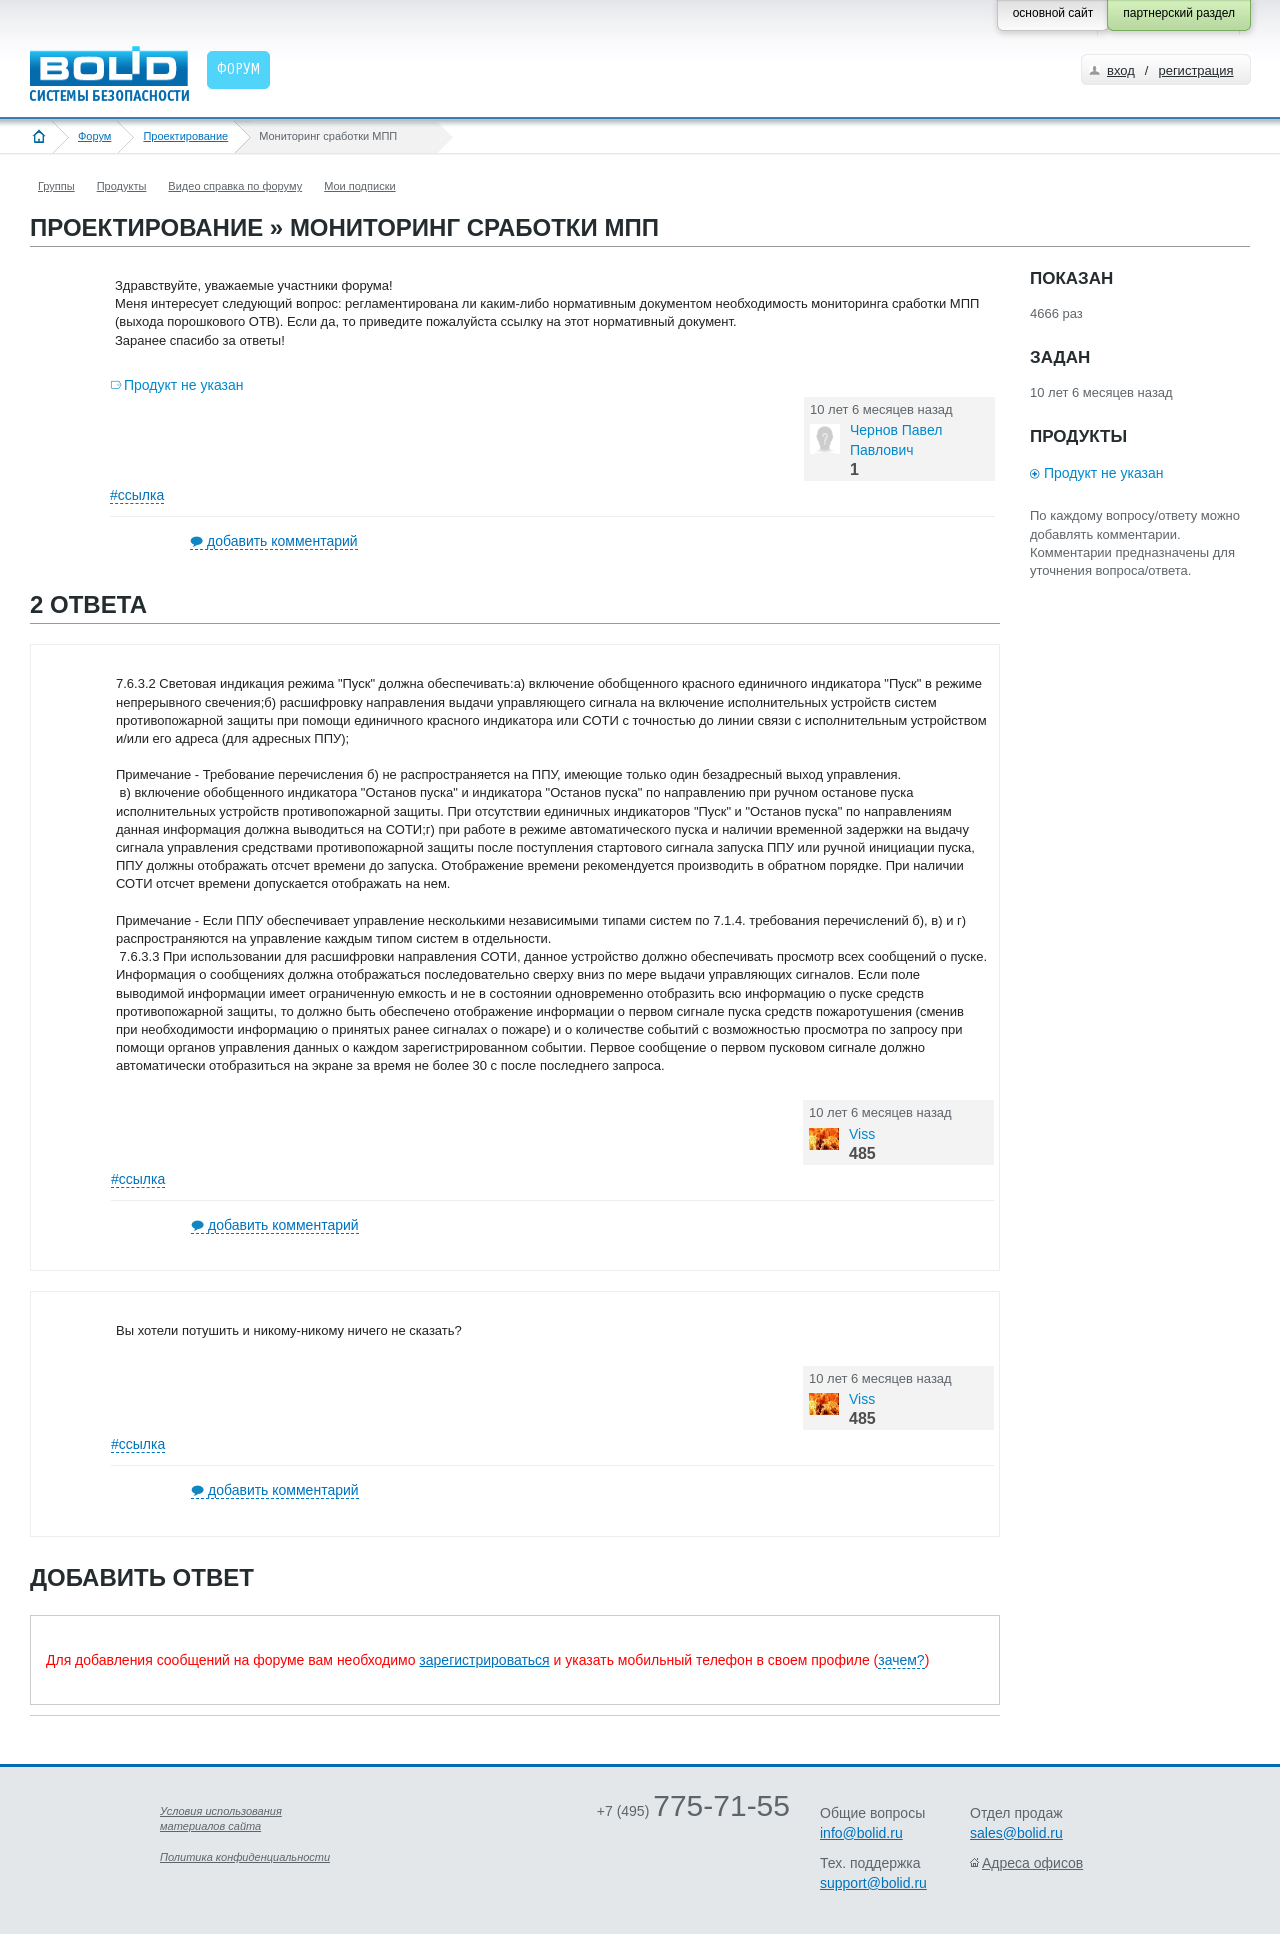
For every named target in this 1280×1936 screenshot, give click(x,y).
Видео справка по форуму (235, 186)
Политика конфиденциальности (245, 1857)
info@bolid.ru (861, 1833)
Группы (56, 186)
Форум (94, 136)
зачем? (901, 1660)
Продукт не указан (184, 385)
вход (1121, 70)
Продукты (122, 186)
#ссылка (137, 495)
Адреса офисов (1032, 1863)
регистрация (1195, 70)
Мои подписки (359, 186)
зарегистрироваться (484, 1660)
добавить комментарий (282, 541)
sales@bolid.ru (1016, 1833)
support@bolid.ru (873, 1883)
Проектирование (185, 136)
